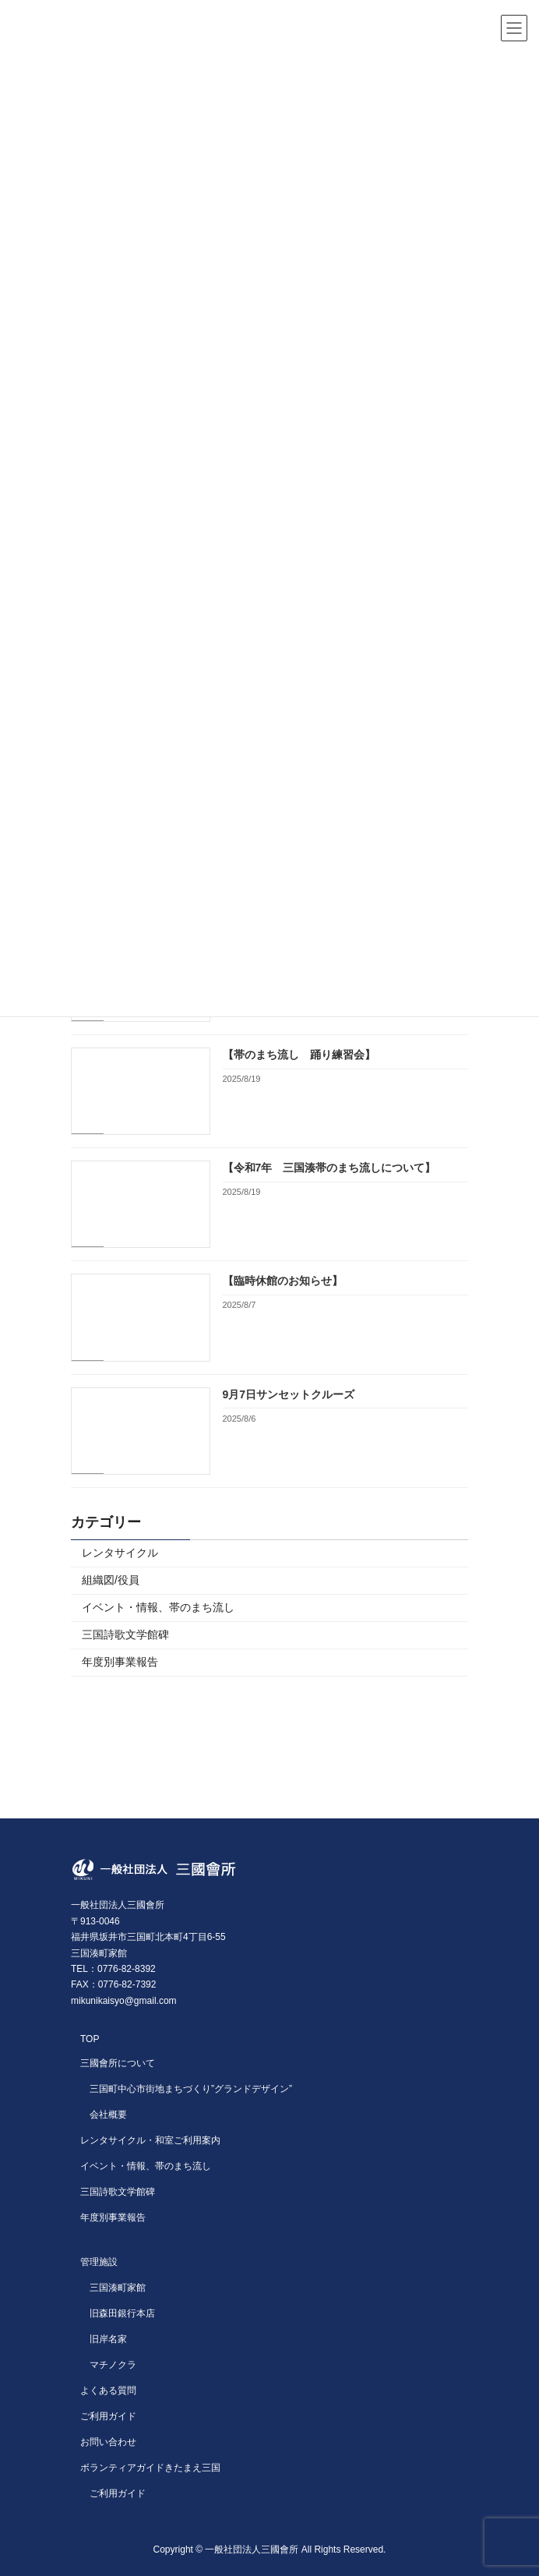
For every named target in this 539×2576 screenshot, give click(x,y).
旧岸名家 (108, 2339)
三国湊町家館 (118, 2287)
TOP (89, 2039)
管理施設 (99, 2261)
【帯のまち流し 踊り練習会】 (299, 1054)
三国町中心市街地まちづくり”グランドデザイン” (191, 2088)
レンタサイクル (120, 1552)
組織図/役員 (110, 1580)
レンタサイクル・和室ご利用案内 (150, 2140)
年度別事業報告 (120, 1661)
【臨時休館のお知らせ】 (283, 1280)
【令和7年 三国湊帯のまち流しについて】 (329, 1167)
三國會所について (117, 2063)
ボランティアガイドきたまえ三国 (150, 2467)
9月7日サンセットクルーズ (289, 1393)
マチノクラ (113, 2364)
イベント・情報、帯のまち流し (158, 1607)
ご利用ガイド (108, 2416)
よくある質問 (108, 2390)
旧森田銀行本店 (122, 2313)
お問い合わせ (108, 2441)
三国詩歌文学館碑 (125, 1634)
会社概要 (108, 2114)
